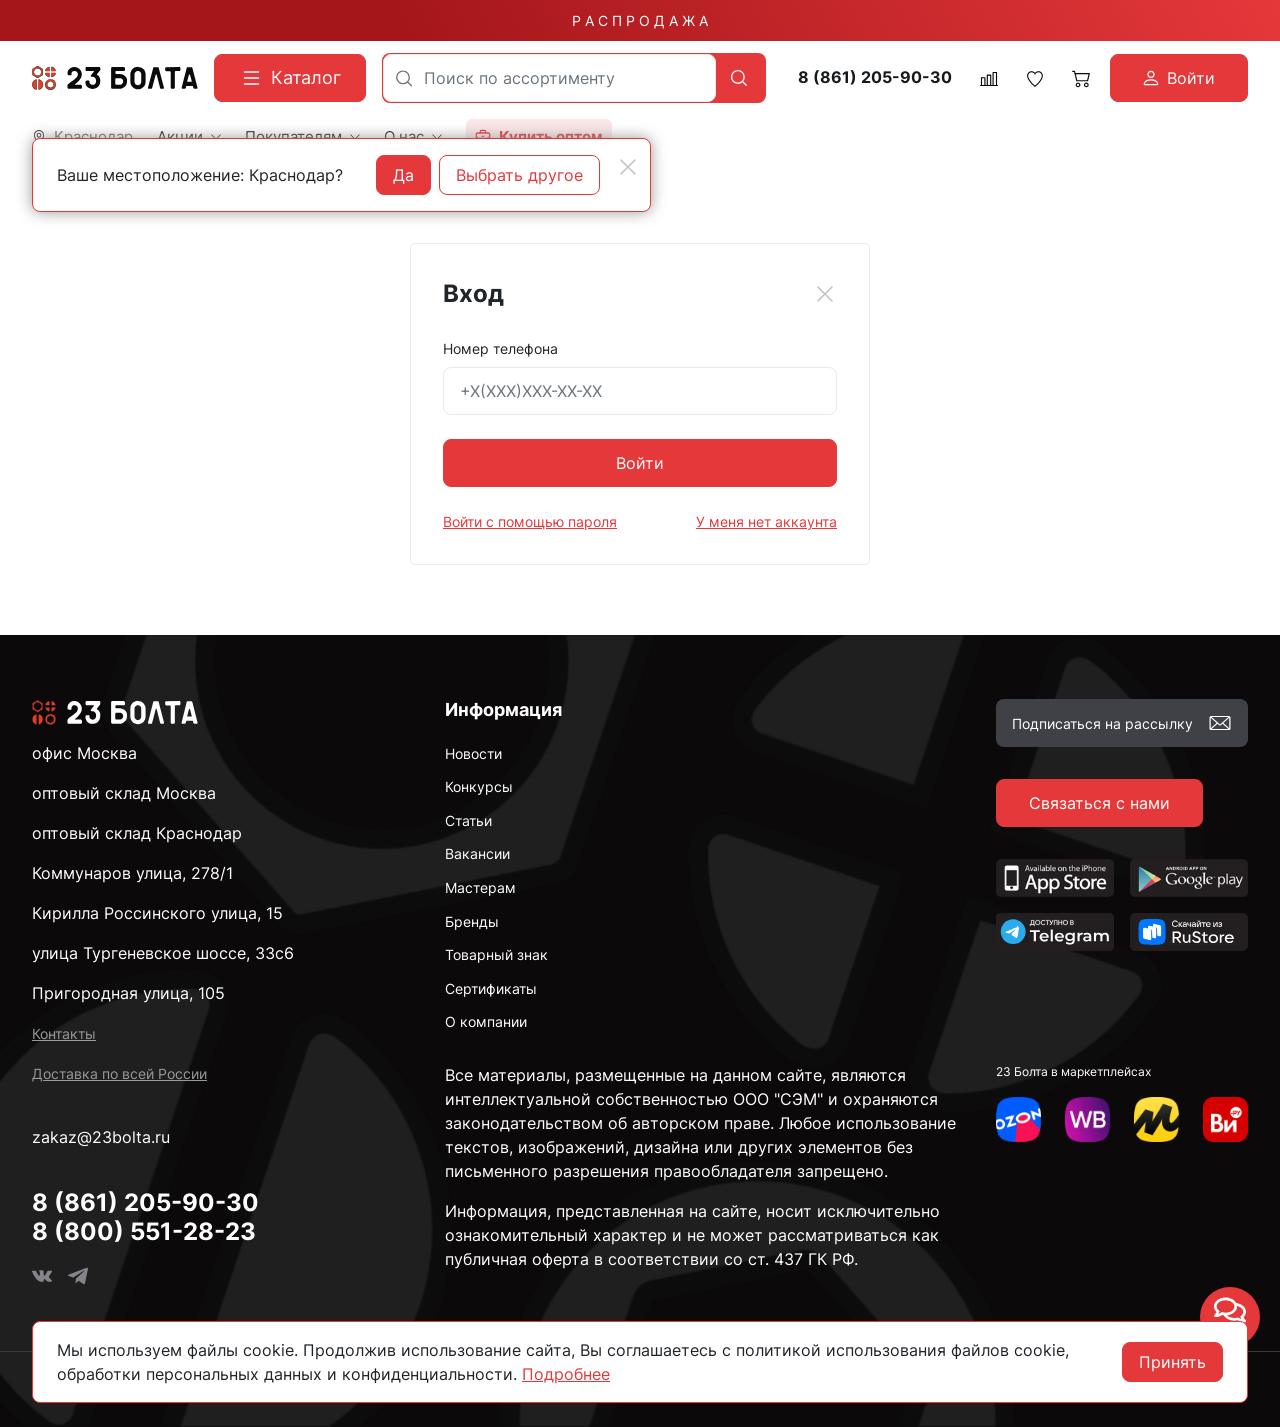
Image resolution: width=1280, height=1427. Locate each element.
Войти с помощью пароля (530, 521)
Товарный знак (496, 954)
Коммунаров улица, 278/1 (132, 873)
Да (403, 175)
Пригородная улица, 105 (128, 993)
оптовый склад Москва (124, 793)
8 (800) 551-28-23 (144, 1231)
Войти (640, 463)
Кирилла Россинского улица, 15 (157, 913)
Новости (473, 753)
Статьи (468, 820)
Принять (1172, 1362)
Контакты (64, 1033)
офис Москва (84, 753)
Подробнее (566, 1374)
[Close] (825, 294)
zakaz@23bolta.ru (101, 1137)
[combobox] (549, 78)
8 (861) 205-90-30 (875, 77)
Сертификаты (491, 988)
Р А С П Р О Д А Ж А (640, 20)
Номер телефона (500, 348)
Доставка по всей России (119, 1073)
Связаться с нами (1099, 803)
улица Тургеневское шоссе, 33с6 (163, 953)
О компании (486, 1021)
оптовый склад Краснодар (137, 833)
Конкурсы (479, 786)
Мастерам (480, 887)
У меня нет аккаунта (766, 521)
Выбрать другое (519, 175)
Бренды (472, 921)
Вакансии (477, 853)
